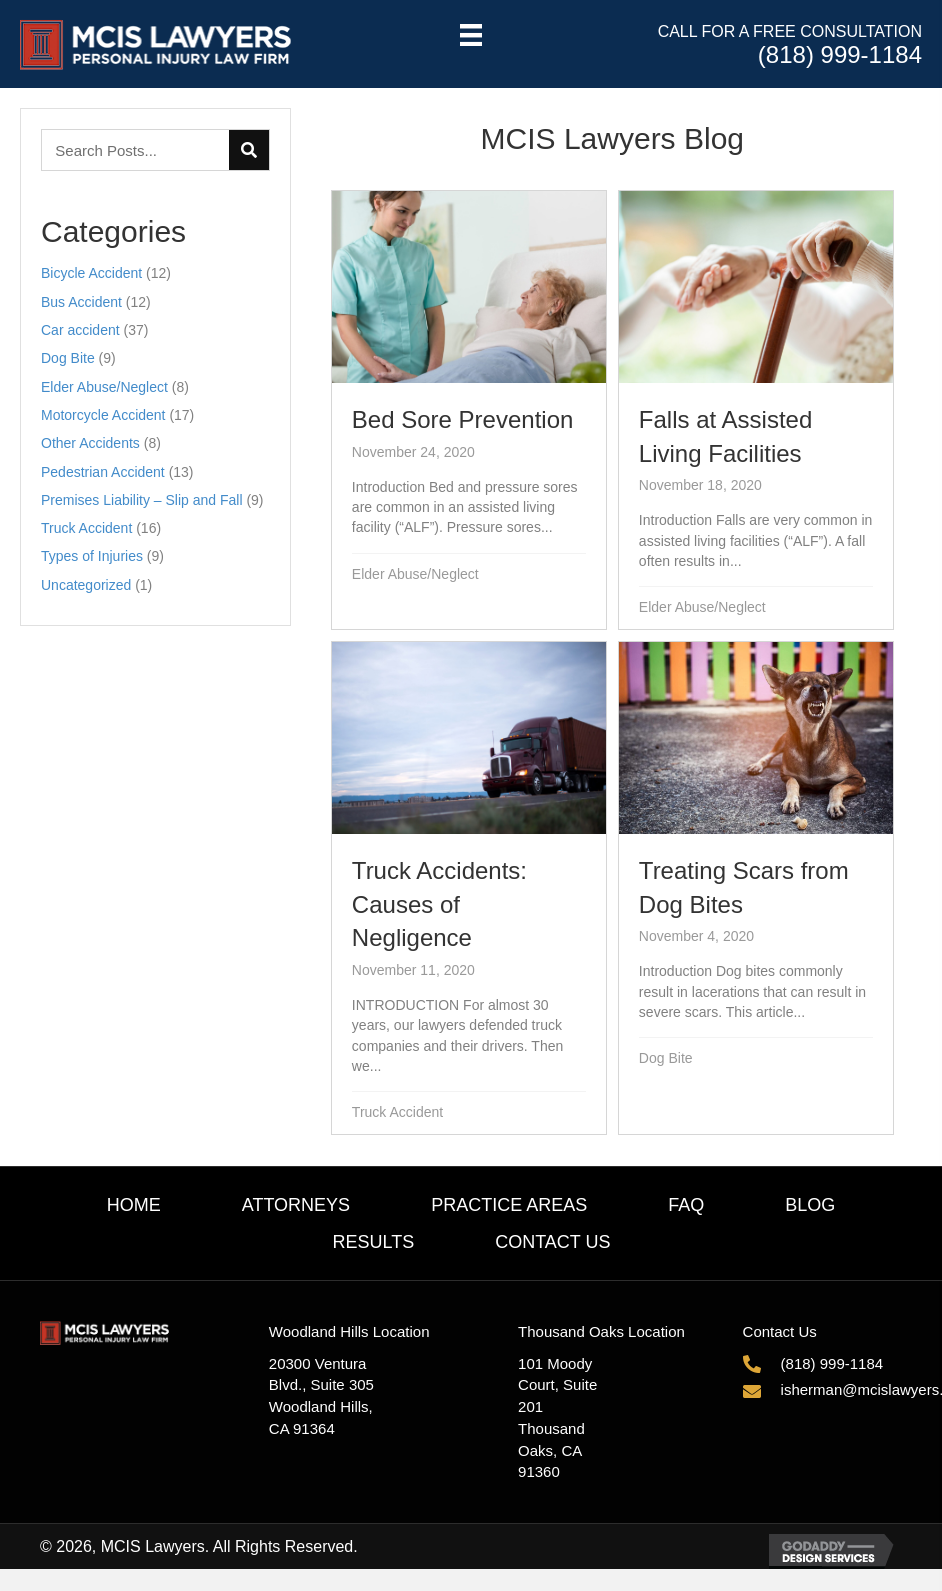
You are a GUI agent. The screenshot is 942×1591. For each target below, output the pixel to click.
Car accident (80, 330)
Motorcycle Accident (103, 415)
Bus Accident (81, 302)
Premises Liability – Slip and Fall (142, 500)
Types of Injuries (92, 556)
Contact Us (552, 1242)
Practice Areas (509, 1205)
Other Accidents (90, 443)
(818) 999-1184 (840, 54)
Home (134, 1205)
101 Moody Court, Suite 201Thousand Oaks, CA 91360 (557, 1418)
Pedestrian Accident (103, 472)
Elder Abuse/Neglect (104, 387)
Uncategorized (86, 585)
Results (373, 1242)
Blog (810, 1205)
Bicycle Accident (91, 273)
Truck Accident (86, 528)
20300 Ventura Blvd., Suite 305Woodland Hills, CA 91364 (321, 1396)
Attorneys (296, 1205)
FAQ (686, 1205)
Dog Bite (68, 358)
